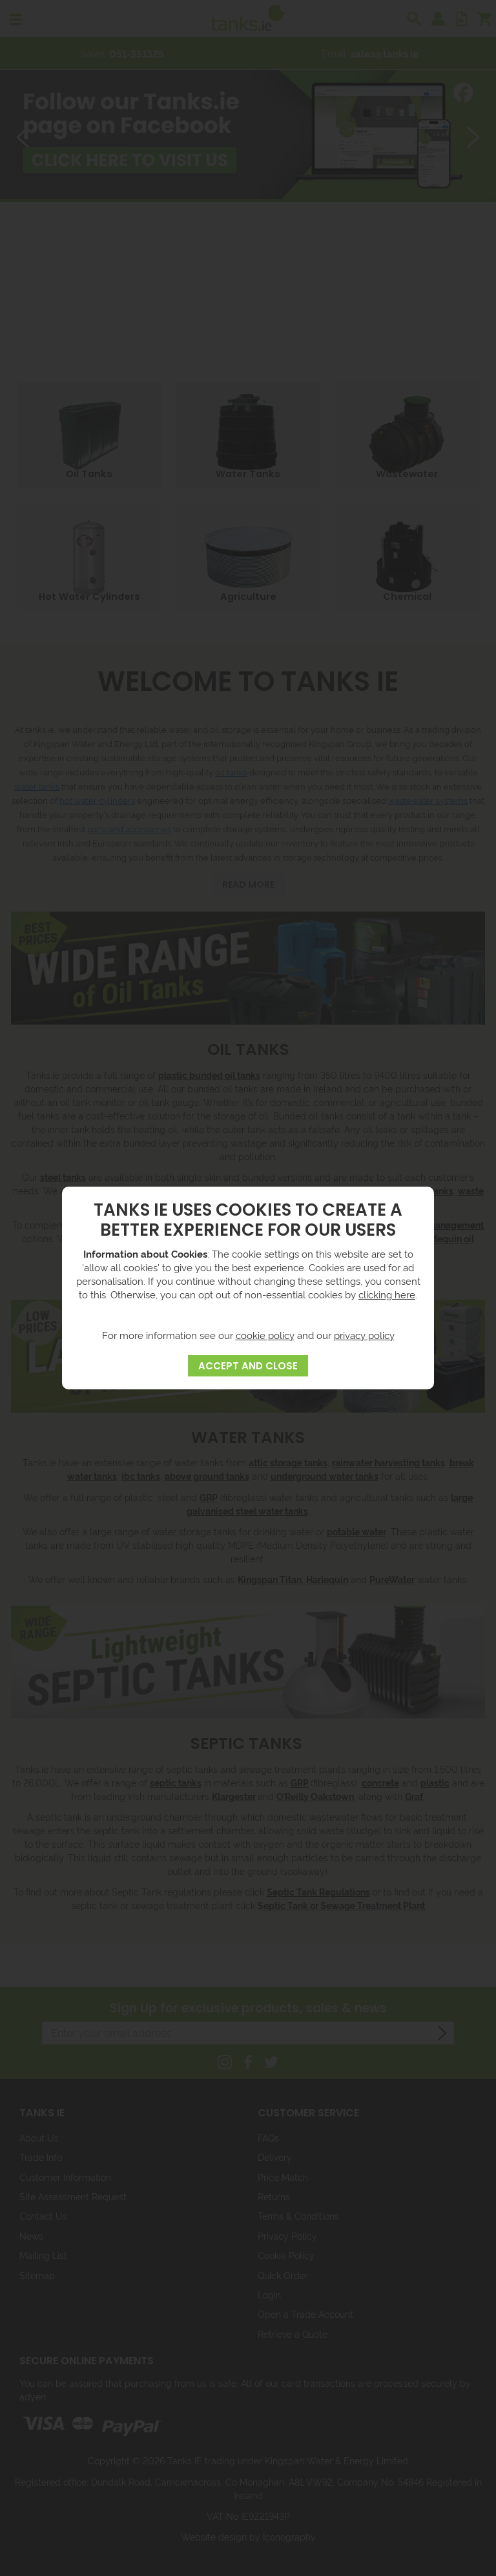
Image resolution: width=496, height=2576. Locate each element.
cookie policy (265, 1335)
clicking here (386, 1294)
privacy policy (364, 1335)
